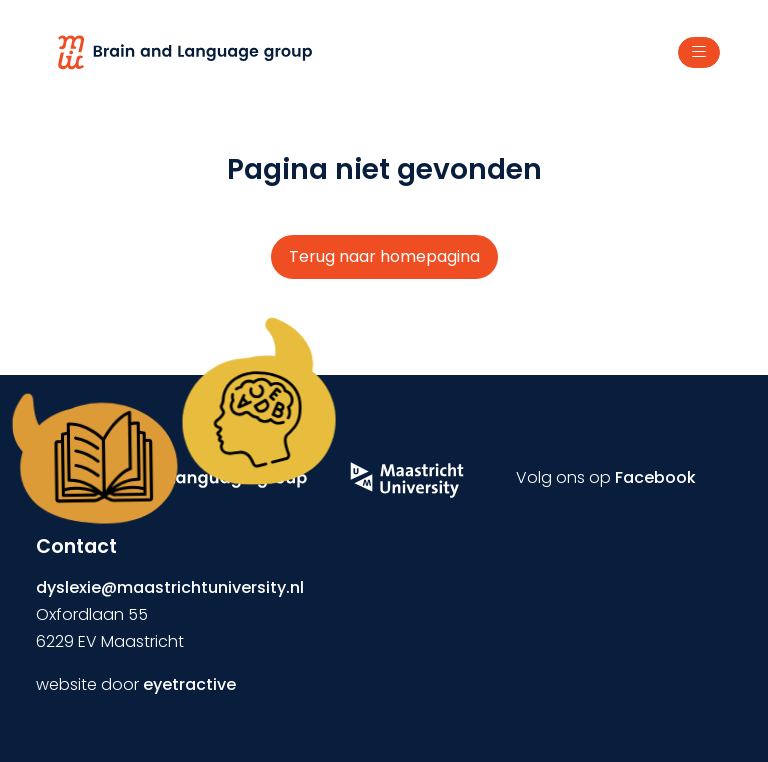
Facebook (655, 477)
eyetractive (189, 684)
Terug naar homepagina (384, 256)
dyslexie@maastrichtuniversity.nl (170, 587)
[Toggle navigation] (699, 53)
